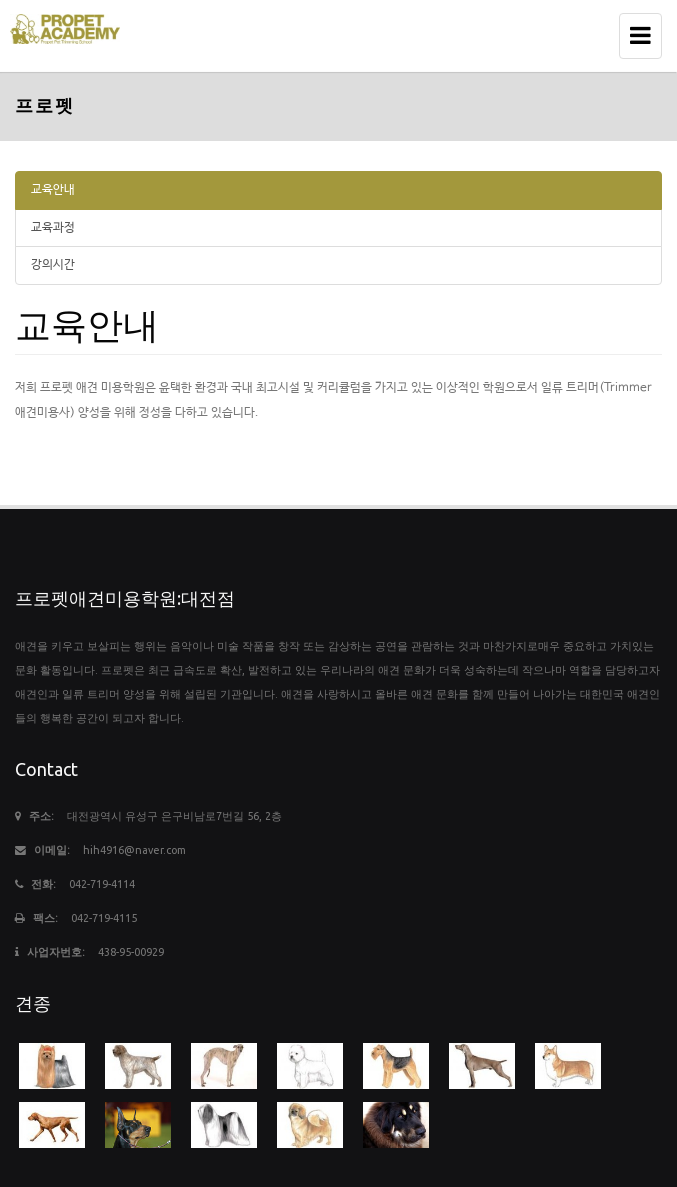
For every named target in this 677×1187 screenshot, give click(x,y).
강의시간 (53, 265)
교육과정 (53, 228)
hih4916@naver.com (134, 850)
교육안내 (53, 190)
